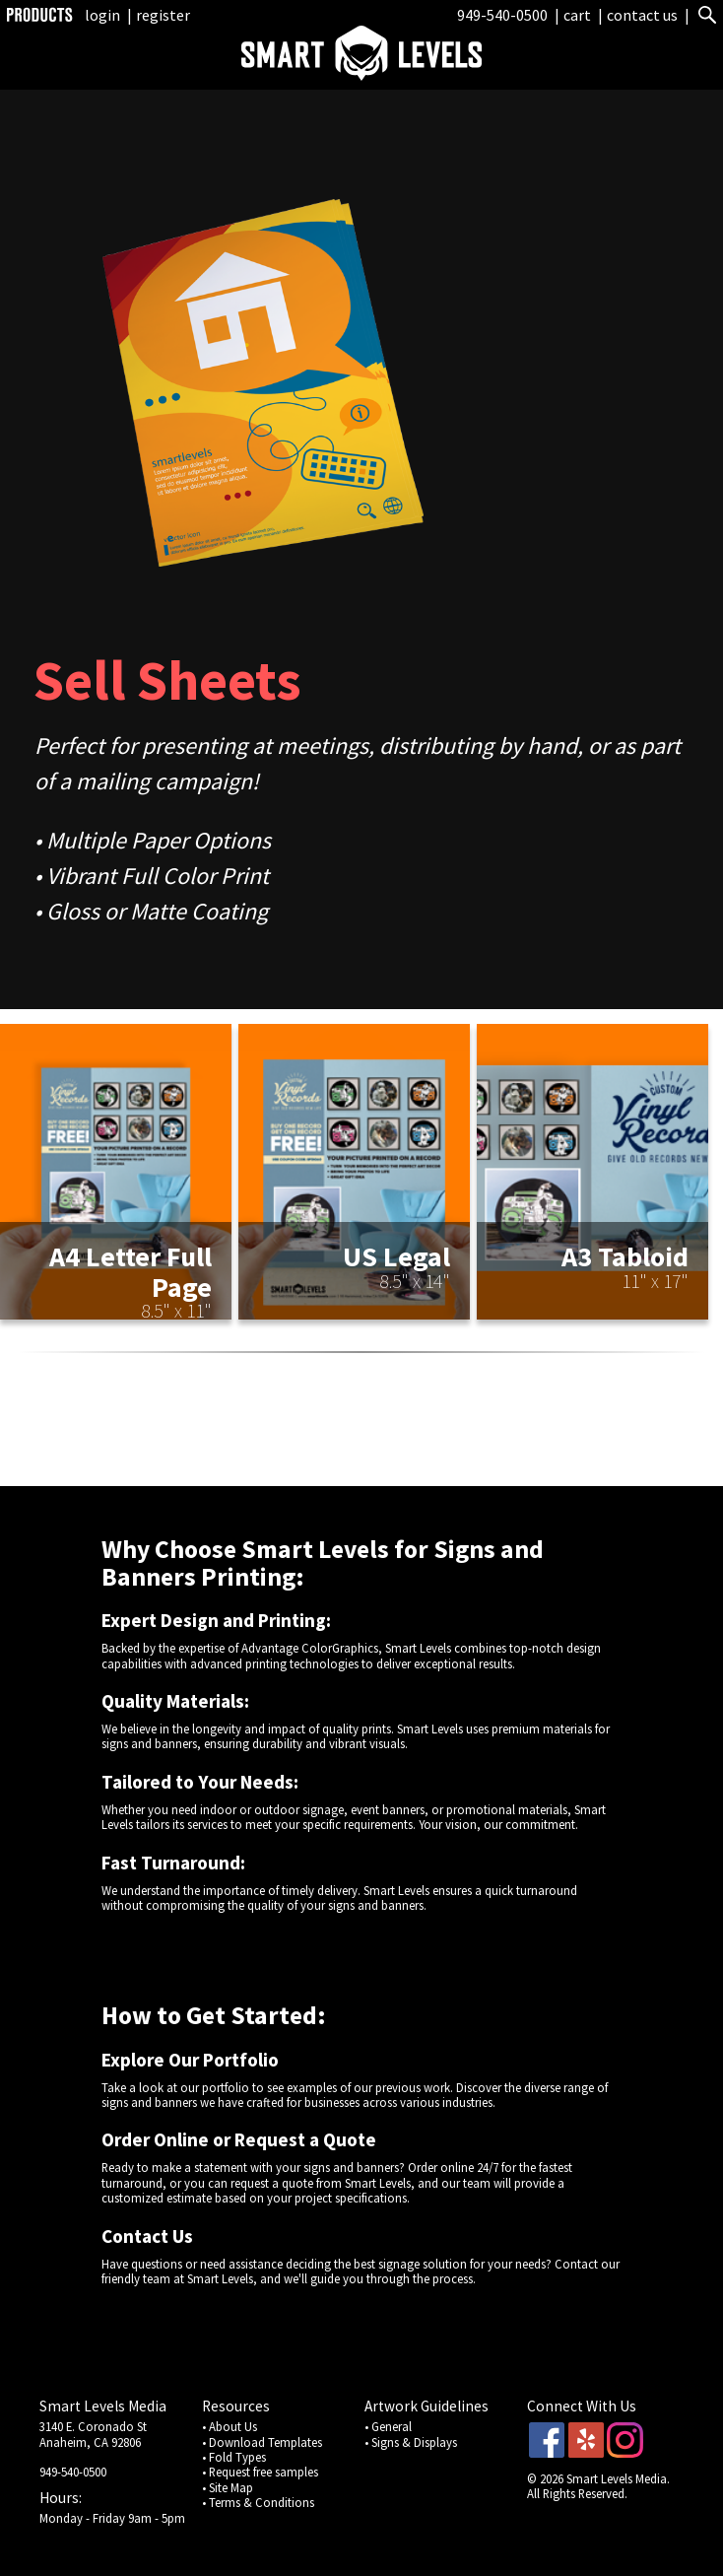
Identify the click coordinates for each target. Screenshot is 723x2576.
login (102, 15)
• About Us (229, 2426)
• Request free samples (260, 2471)
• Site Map (227, 2487)
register (163, 15)
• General (388, 2426)
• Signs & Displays (410, 2442)
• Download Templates (262, 2442)
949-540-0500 (502, 15)
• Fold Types (234, 2457)
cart (578, 15)
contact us (642, 15)
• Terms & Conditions (258, 2502)
